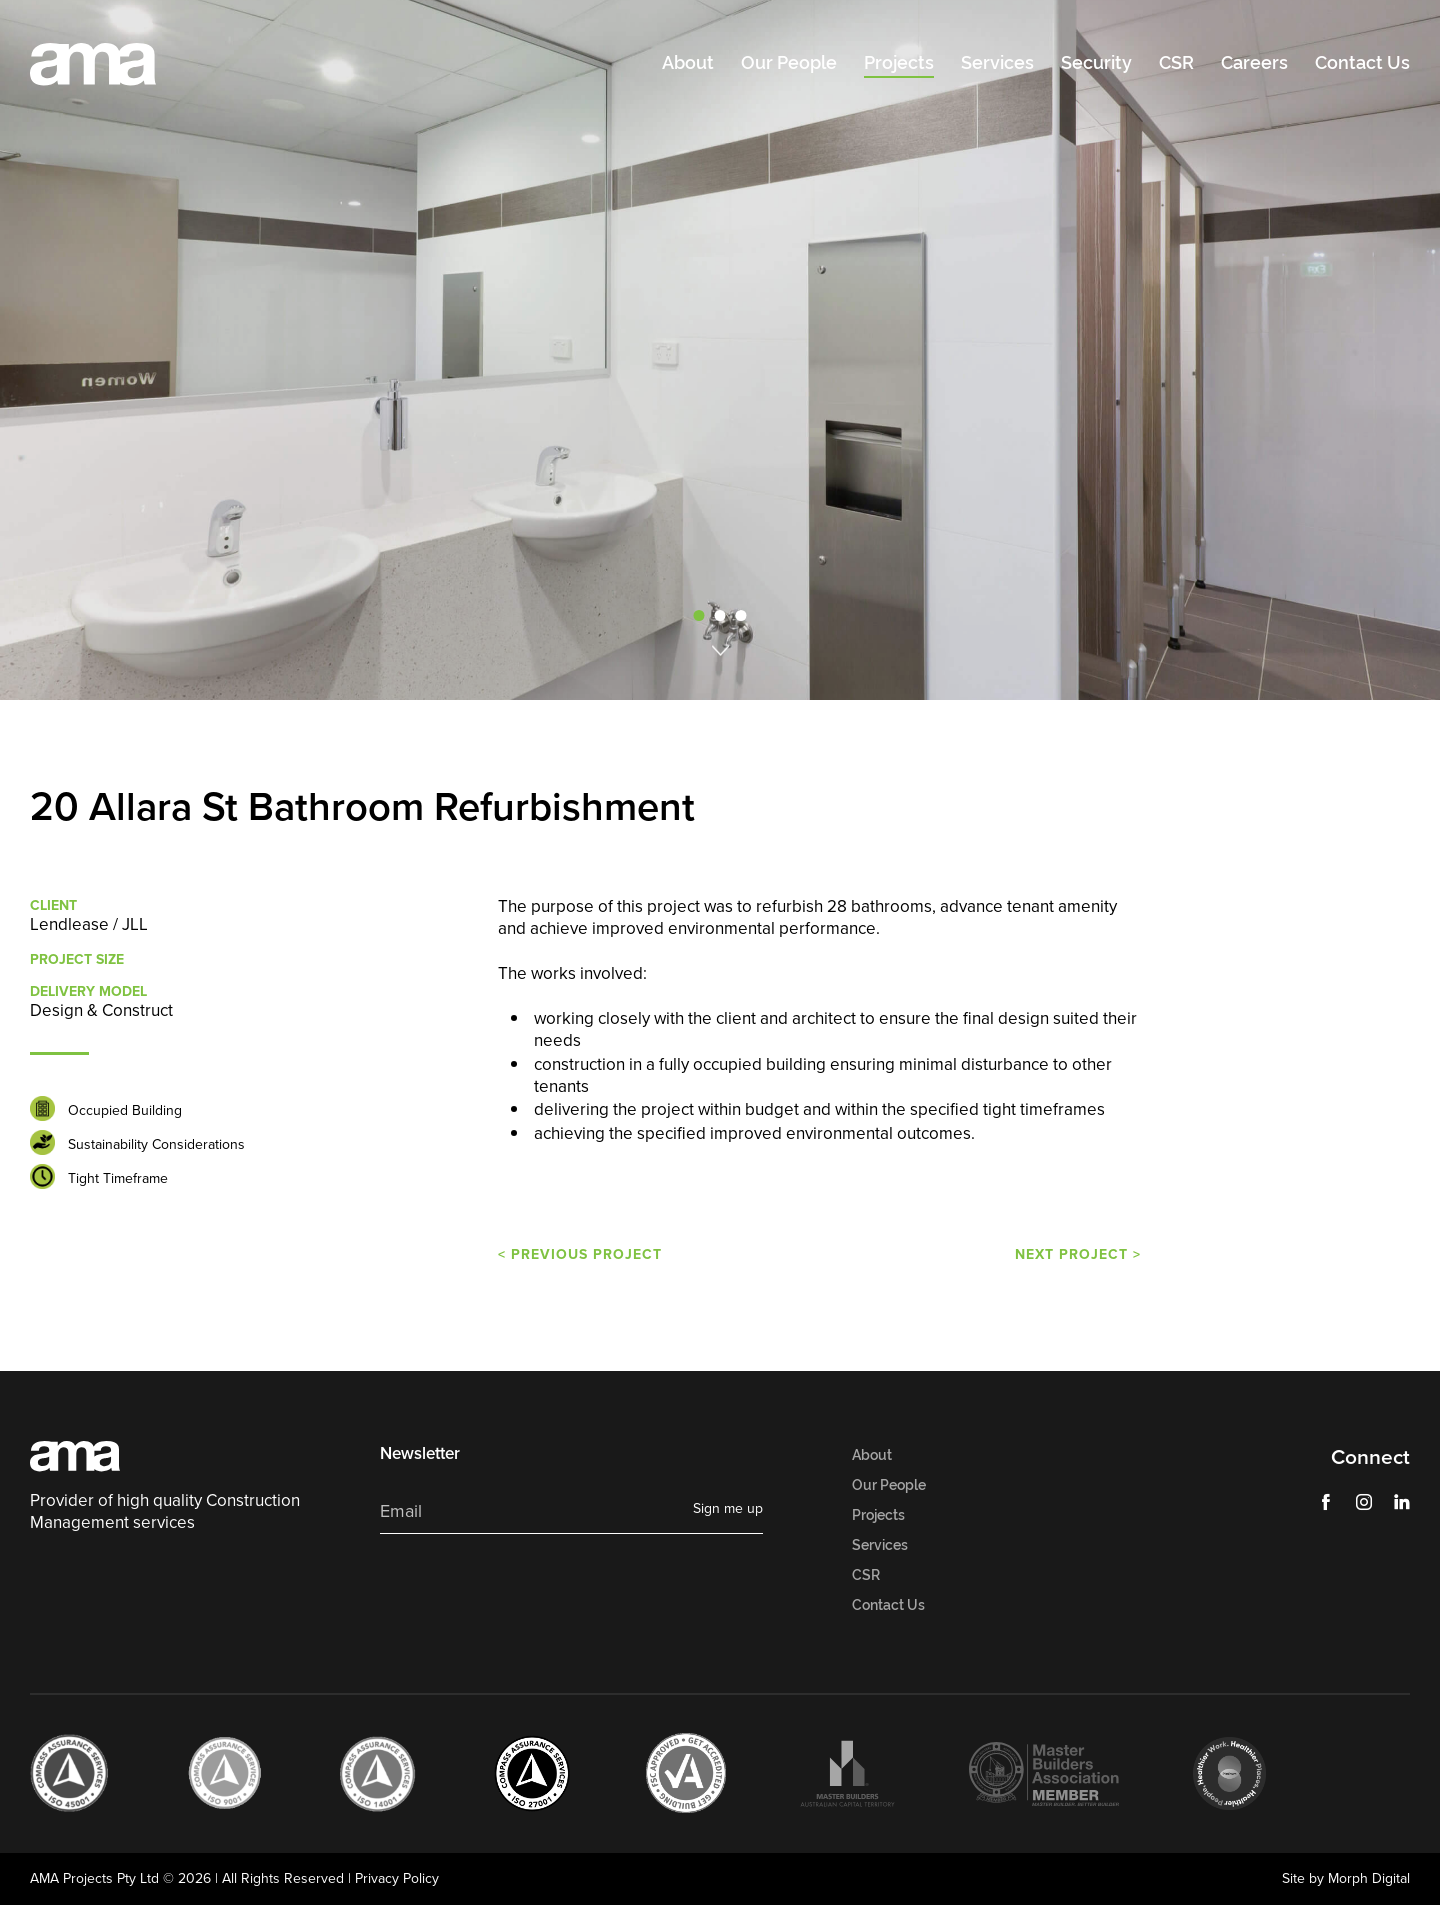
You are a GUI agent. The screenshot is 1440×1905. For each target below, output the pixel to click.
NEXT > (1078, 1254)
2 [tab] (720, 615)
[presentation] (532, 1589)
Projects (899, 62)
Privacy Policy (397, 1878)
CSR (1176, 62)
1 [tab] (699, 615)
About (688, 62)
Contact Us (1362, 62)
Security (1096, 62)
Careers (1254, 62)
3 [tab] (741, 615)
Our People (789, 62)
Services (997, 62)
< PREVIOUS (580, 1254)
